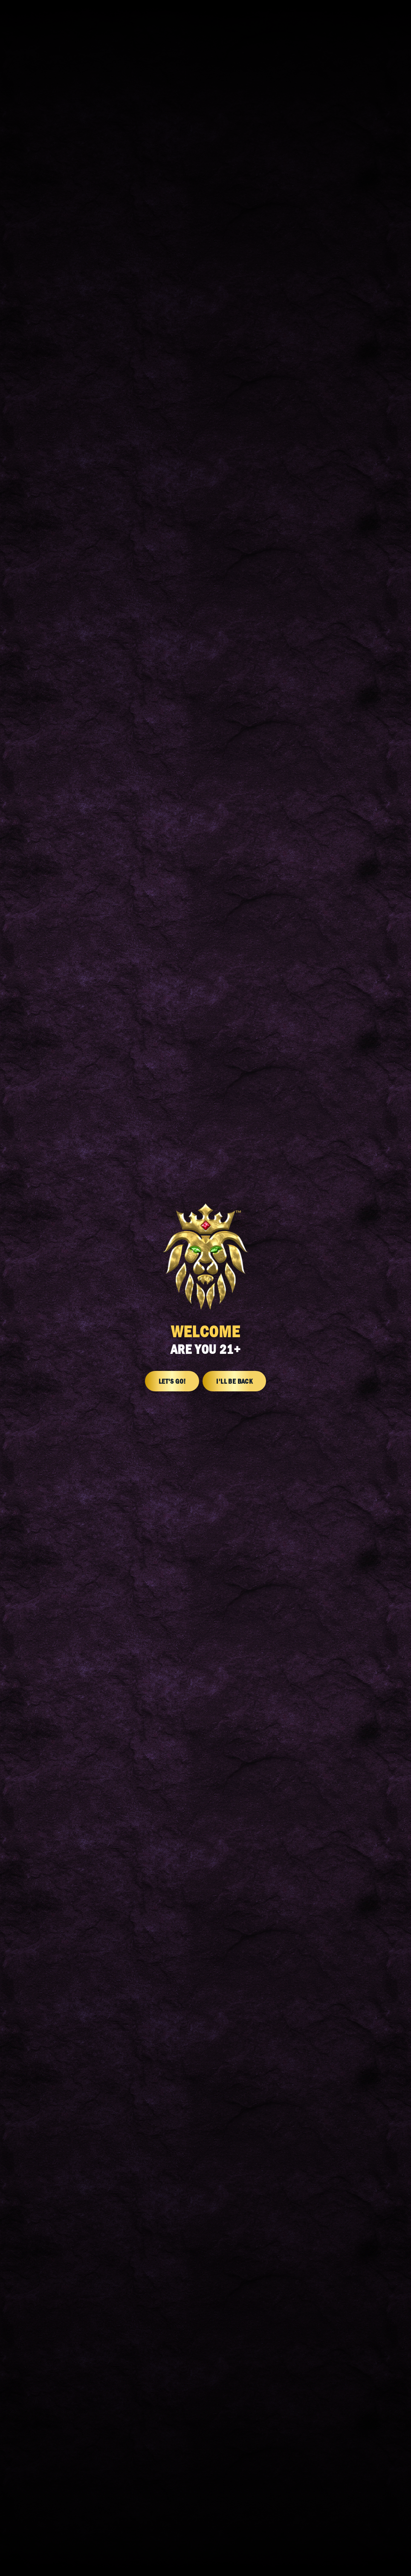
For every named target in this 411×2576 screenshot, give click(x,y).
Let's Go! (172, 1381)
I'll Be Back (234, 1381)
